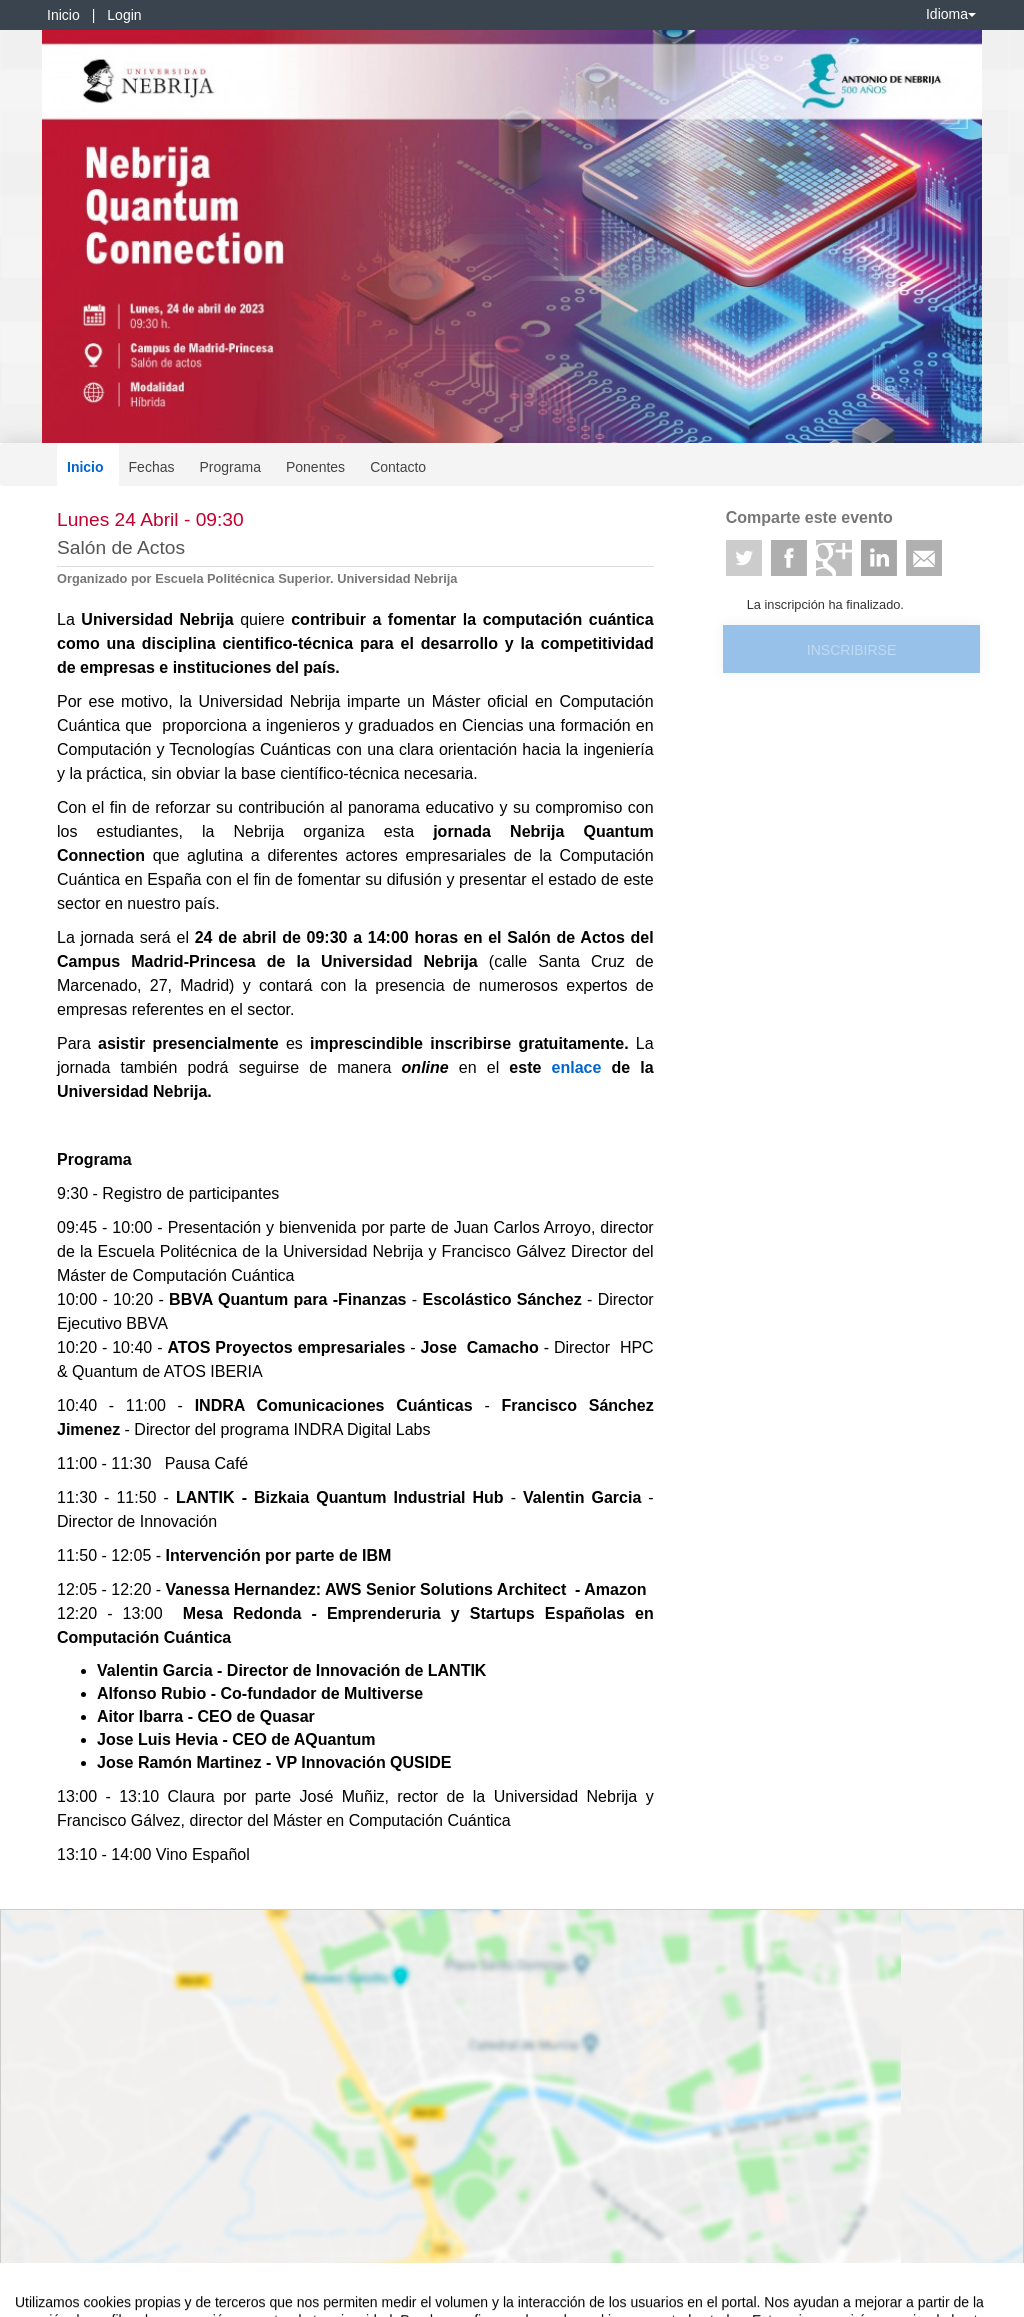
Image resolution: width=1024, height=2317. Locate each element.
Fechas (152, 467)
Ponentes (315, 467)
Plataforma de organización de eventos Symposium (523, 2298)
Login (124, 15)
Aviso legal (45, 2298)
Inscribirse (851, 650)
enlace (582, 1067)
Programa (229, 467)
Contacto (398, 467)
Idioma (951, 14)
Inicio (63, 15)
